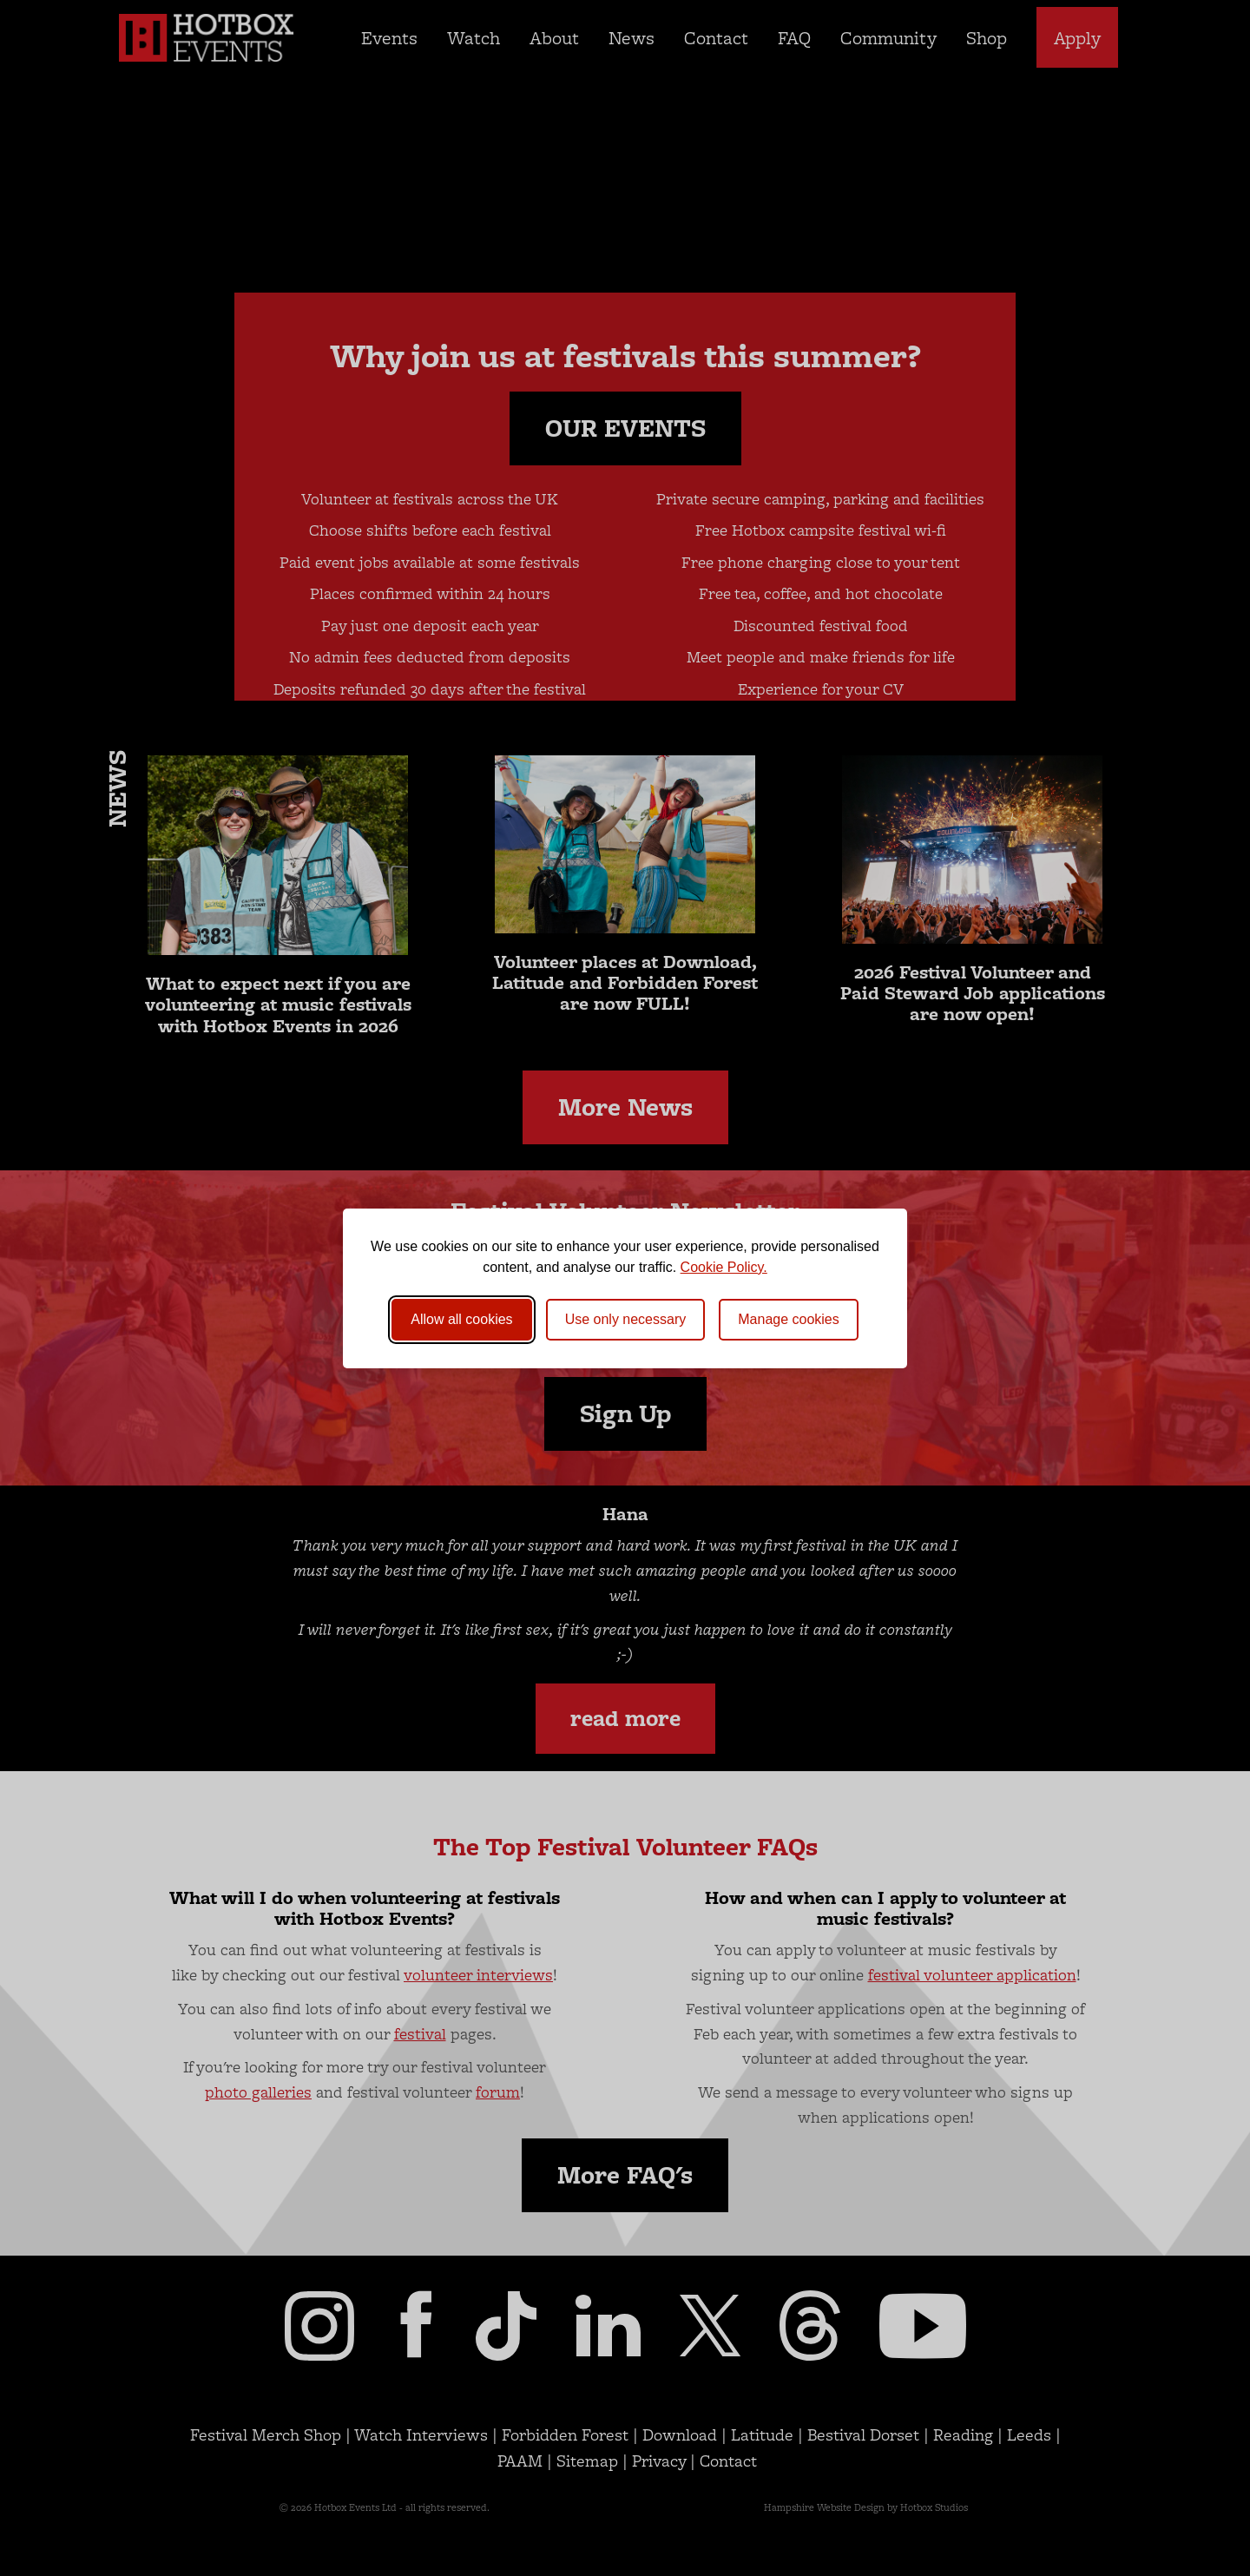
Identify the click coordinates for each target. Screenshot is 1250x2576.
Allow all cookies (461, 1319)
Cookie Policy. (724, 1267)
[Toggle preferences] (789, 1320)
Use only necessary (626, 1319)
